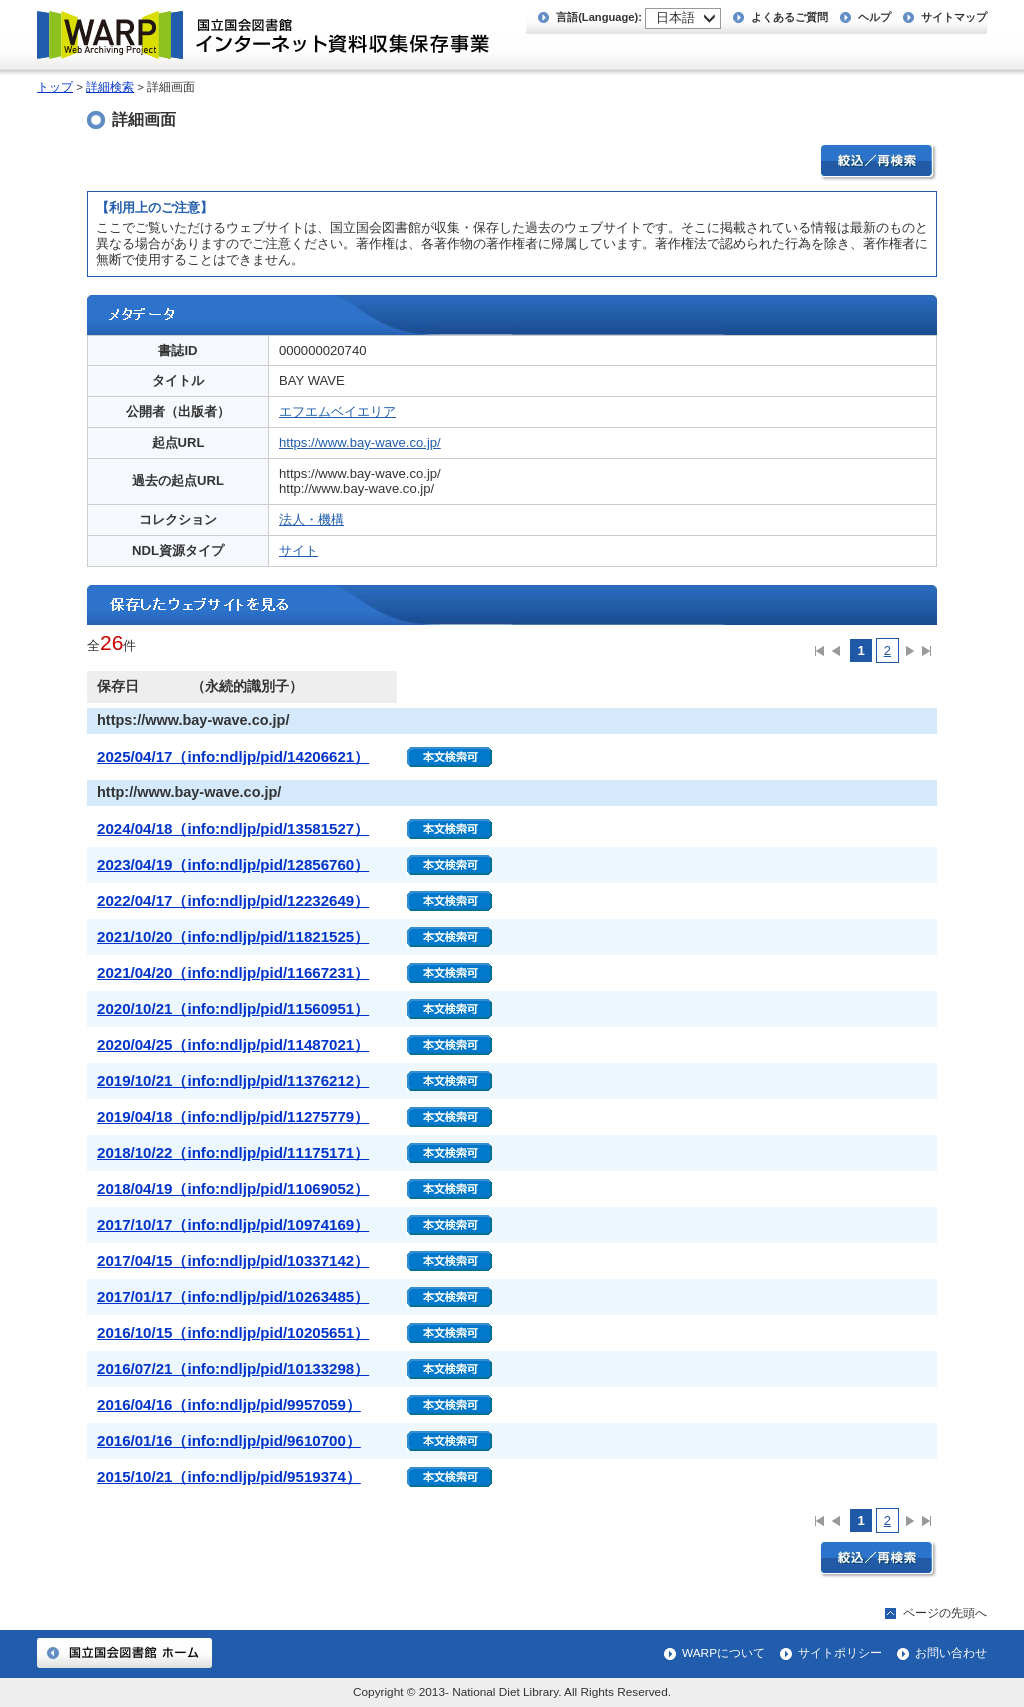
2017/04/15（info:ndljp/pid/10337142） (233, 1260)
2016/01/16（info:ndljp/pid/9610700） (229, 1440)
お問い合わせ (951, 1653)
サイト (298, 550)
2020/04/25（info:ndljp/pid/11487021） (233, 1044)
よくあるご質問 (789, 17)
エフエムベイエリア (337, 411)
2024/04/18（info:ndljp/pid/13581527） (233, 828)
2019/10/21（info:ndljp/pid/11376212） (233, 1080)
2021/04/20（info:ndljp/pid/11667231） (233, 972)
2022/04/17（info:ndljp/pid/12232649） (233, 900)
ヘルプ (874, 17)
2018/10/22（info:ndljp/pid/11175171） (233, 1152)
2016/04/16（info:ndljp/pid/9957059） (229, 1404)
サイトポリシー (840, 1653)
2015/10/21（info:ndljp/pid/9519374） (229, 1476)
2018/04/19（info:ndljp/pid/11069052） (233, 1188)
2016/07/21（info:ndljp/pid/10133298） (233, 1368)
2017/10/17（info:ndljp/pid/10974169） (233, 1224)
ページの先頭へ (945, 1613)
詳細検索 (110, 87)
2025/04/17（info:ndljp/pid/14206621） (233, 756)
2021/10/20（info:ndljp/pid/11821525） (233, 936)
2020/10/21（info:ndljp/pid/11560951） (233, 1008)
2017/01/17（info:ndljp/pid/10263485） (233, 1296)
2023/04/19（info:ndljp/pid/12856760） (233, 864)
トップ (55, 87)
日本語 (675, 17)
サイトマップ (954, 17)
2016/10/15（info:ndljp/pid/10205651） (233, 1332)
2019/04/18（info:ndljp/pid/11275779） (233, 1116)
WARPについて (723, 1653)
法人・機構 (311, 519)
